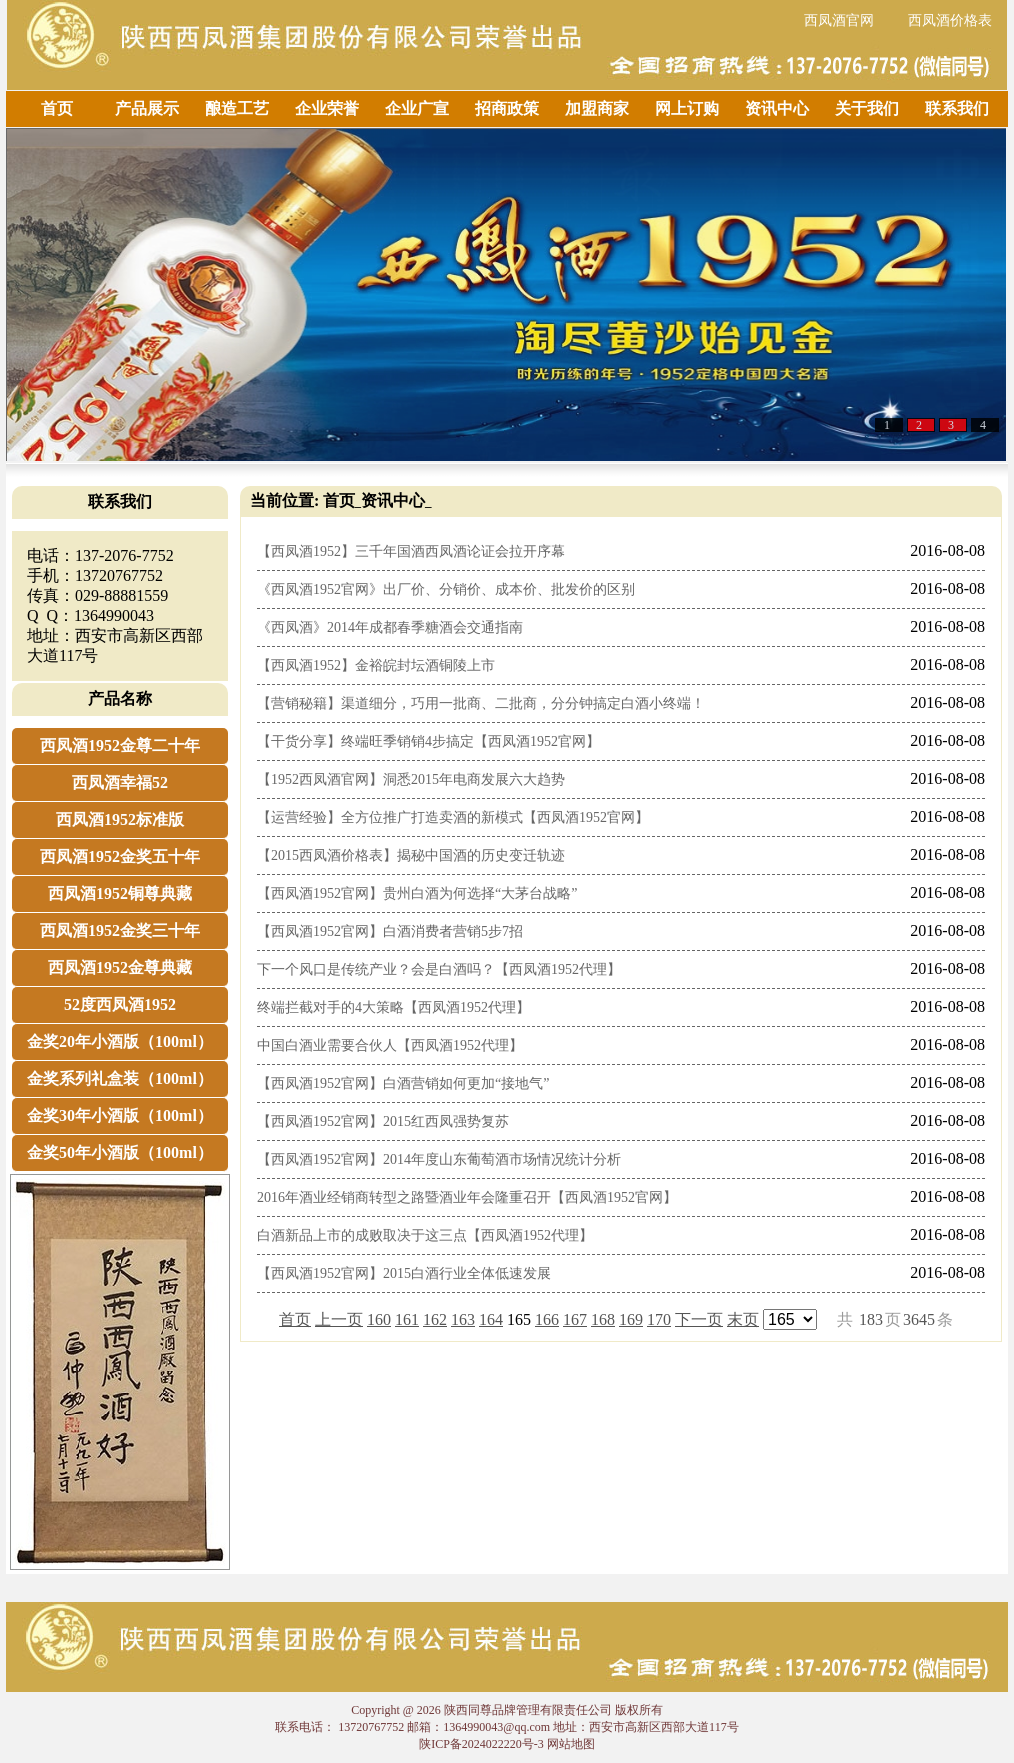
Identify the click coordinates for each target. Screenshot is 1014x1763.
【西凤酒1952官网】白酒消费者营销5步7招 (390, 931)
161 (407, 1319)
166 (547, 1319)
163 (463, 1319)
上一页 (339, 1319)
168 (603, 1319)
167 (575, 1319)
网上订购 (687, 108)
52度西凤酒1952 (120, 1004)
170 (659, 1319)
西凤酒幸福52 (120, 782)
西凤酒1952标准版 (120, 819)
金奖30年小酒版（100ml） (120, 1115)
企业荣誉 (327, 108)
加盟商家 (597, 108)
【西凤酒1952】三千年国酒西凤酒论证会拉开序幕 (411, 551)
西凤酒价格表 (950, 20)
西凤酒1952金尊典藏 (120, 967)
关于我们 (867, 108)
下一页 (699, 1319)
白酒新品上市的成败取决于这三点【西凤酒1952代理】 (425, 1235)
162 (435, 1319)
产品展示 (147, 108)
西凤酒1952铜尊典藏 (120, 893)
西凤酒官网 (839, 20)
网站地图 (571, 1744)
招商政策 (507, 108)
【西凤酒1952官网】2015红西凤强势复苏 (383, 1121)
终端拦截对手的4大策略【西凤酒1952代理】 (393, 1007)
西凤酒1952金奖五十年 (120, 856)
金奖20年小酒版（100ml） (120, 1041)
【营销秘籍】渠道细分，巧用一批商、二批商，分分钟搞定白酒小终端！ (481, 703)
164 (491, 1319)
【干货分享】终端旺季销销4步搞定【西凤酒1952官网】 (428, 741)
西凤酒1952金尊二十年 (120, 745)
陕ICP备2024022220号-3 (481, 1744)
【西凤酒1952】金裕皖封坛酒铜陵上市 (376, 665)
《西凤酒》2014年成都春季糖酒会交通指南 (390, 627)
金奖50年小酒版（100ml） (120, 1152)
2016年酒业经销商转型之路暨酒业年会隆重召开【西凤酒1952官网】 (467, 1197)
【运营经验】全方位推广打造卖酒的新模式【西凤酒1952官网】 (453, 817)
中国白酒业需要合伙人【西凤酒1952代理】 (390, 1045)
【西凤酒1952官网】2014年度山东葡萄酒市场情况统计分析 (439, 1159)
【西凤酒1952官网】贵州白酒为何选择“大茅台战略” (417, 893)
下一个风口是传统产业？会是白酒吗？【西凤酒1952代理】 (439, 969)
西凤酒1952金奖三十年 (120, 930)
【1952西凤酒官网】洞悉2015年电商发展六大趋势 (411, 779)
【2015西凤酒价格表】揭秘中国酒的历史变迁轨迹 (411, 855)
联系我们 (957, 108)
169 (631, 1319)
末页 (743, 1319)
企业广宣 (417, 108)
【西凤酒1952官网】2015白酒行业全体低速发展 (404, 1273)
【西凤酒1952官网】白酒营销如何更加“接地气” (403, 1083)
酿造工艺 (237, 108)
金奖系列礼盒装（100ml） (120, 1078)
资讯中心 (777, 108)
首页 (57, 108)
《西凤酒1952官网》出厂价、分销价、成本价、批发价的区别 (446, 589)
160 (379, 1319)
